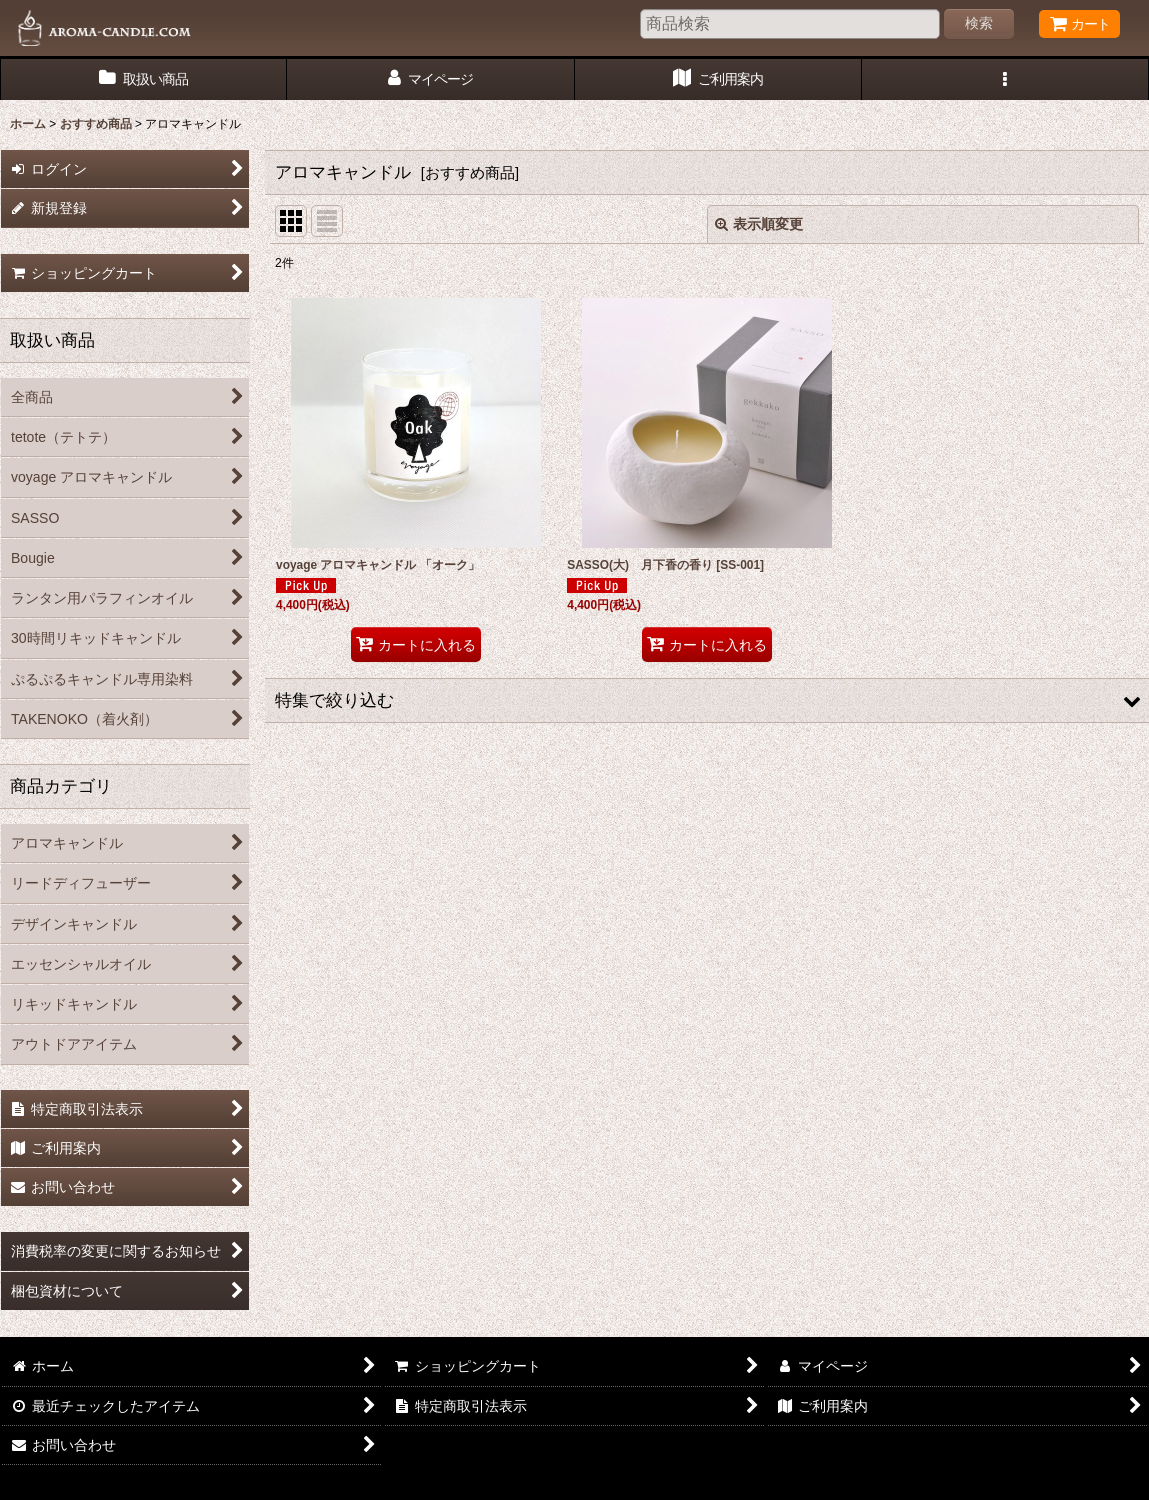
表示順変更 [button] (759, 224)
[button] (1005, 79)
